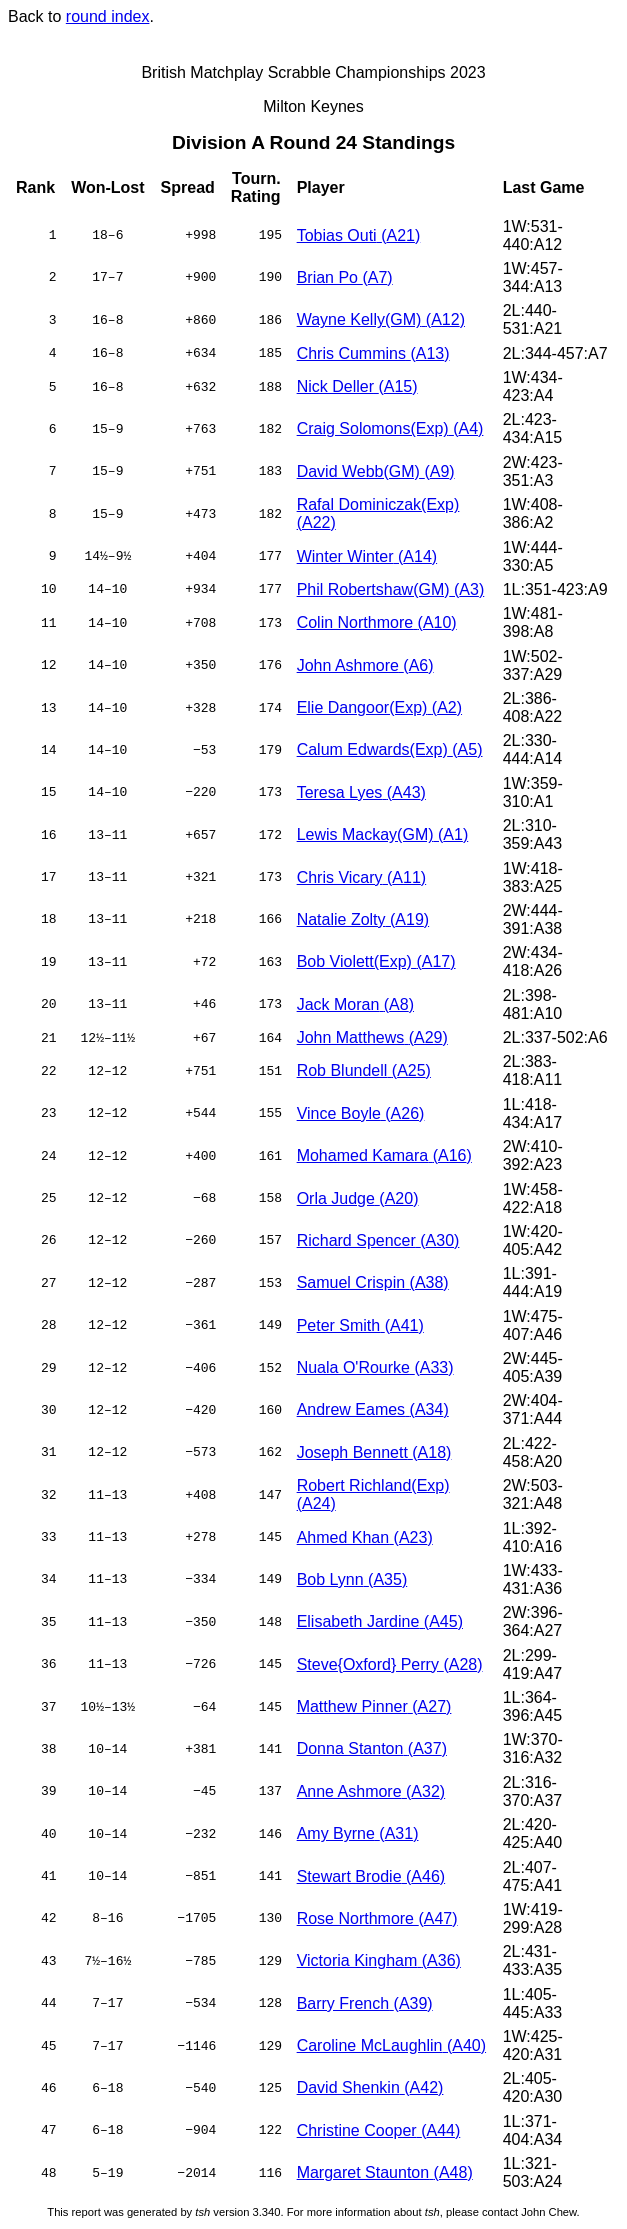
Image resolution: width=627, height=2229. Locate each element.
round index (108, 16)
